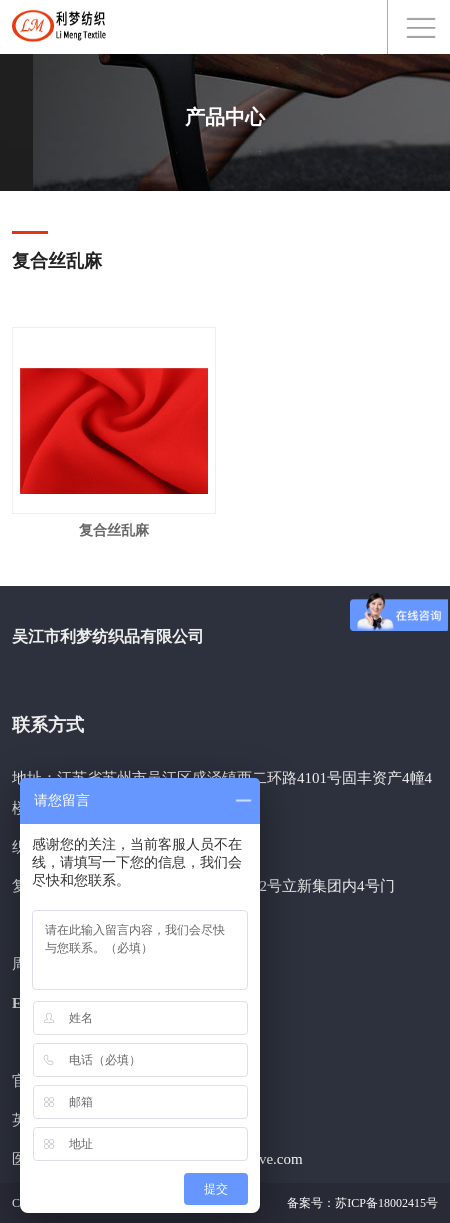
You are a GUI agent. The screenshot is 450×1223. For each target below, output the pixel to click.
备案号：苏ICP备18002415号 (362, 1203)
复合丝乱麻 (114, 530)
